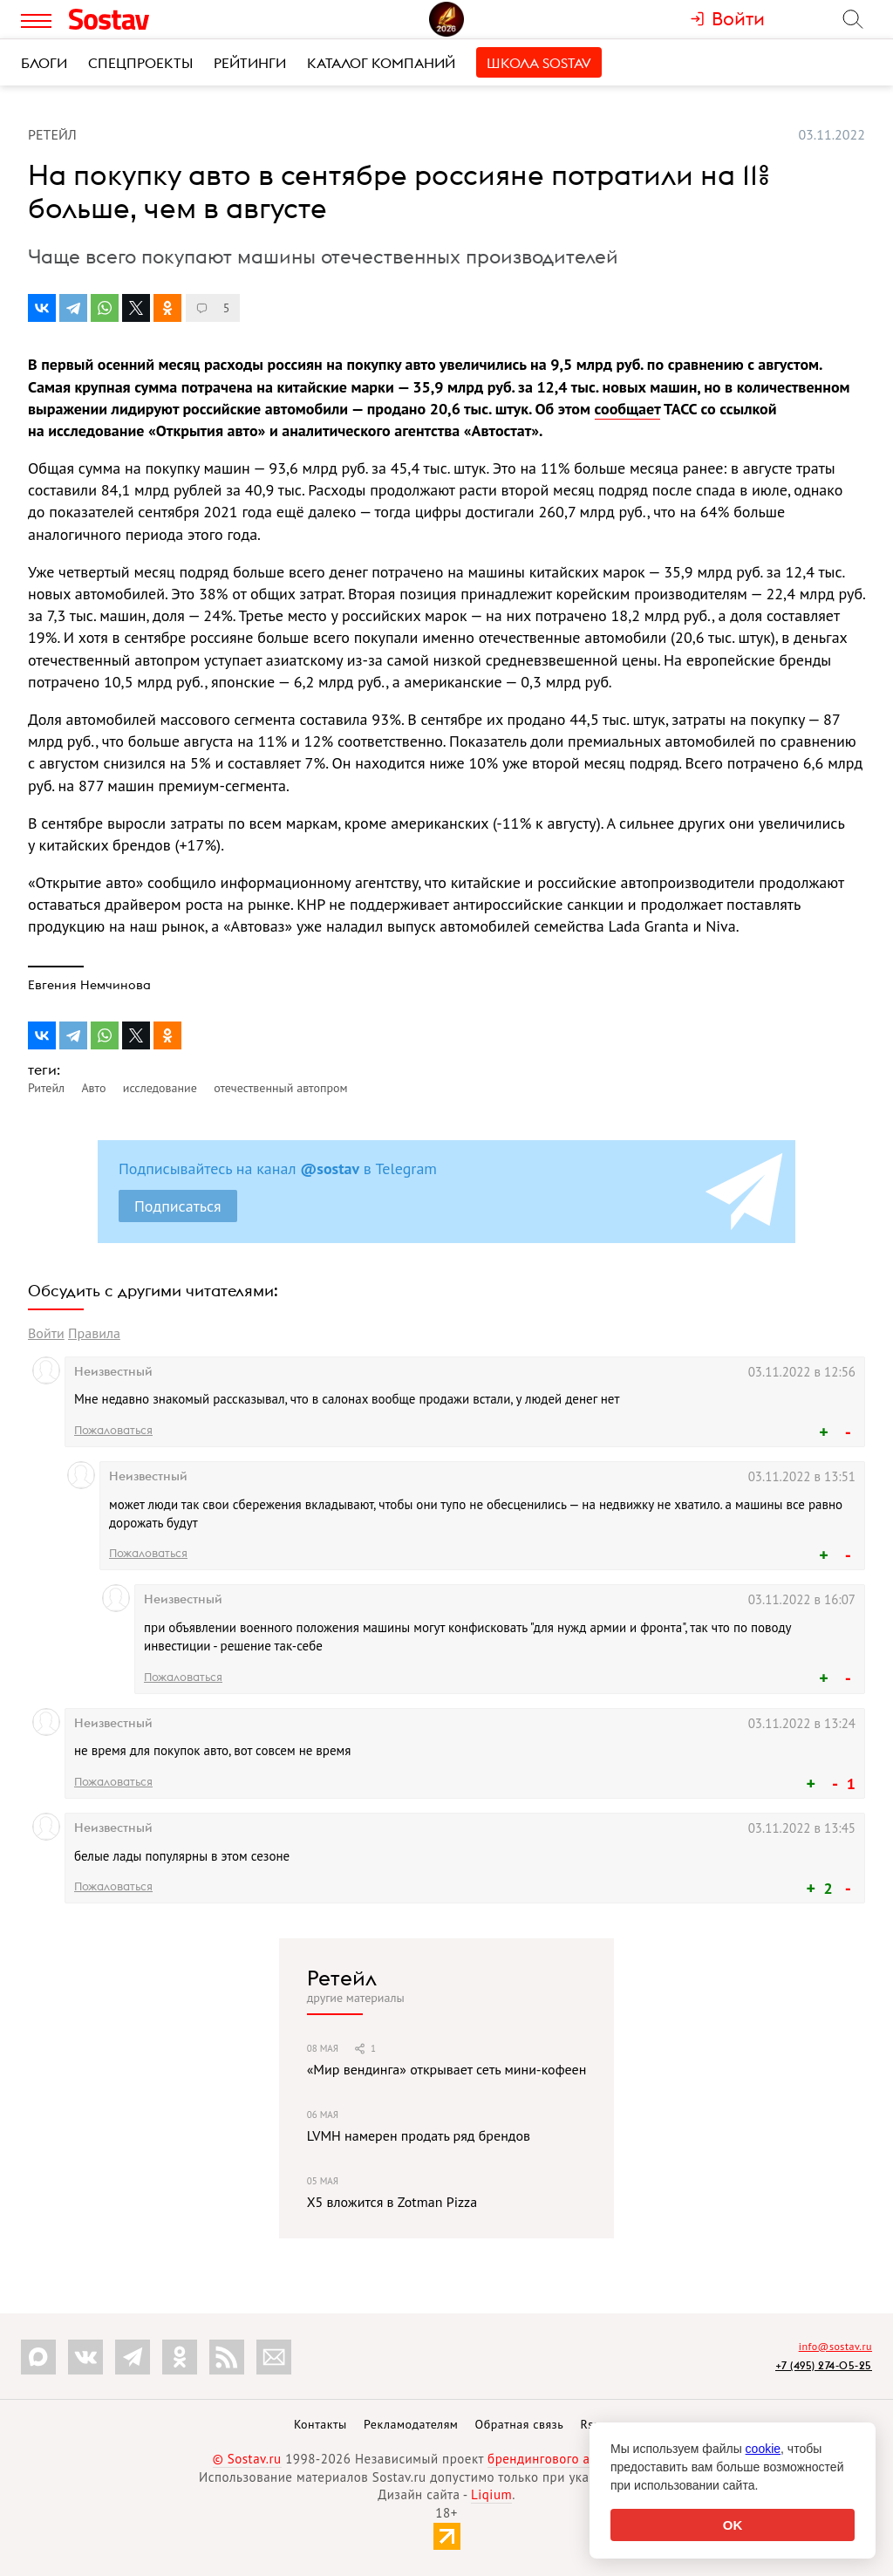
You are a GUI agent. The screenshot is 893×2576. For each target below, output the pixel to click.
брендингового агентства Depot (583, 2458)
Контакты (320, 2424)
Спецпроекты (140, 63)
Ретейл (342, 1977)
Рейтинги (250, 63)
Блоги (44, 63)
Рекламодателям (411, 2424)
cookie (763, 2449)
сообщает (628, 409)
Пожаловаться (113, 1430)
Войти (46, 1333)
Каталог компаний (381, 63)
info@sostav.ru (835, 2346)
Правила (94, 1333)
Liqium (491, 2494)
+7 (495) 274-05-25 (823, 2365)
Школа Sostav (539, 63)
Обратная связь (519, 2424)
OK (733, 2525)
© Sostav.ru (247, 2458)
